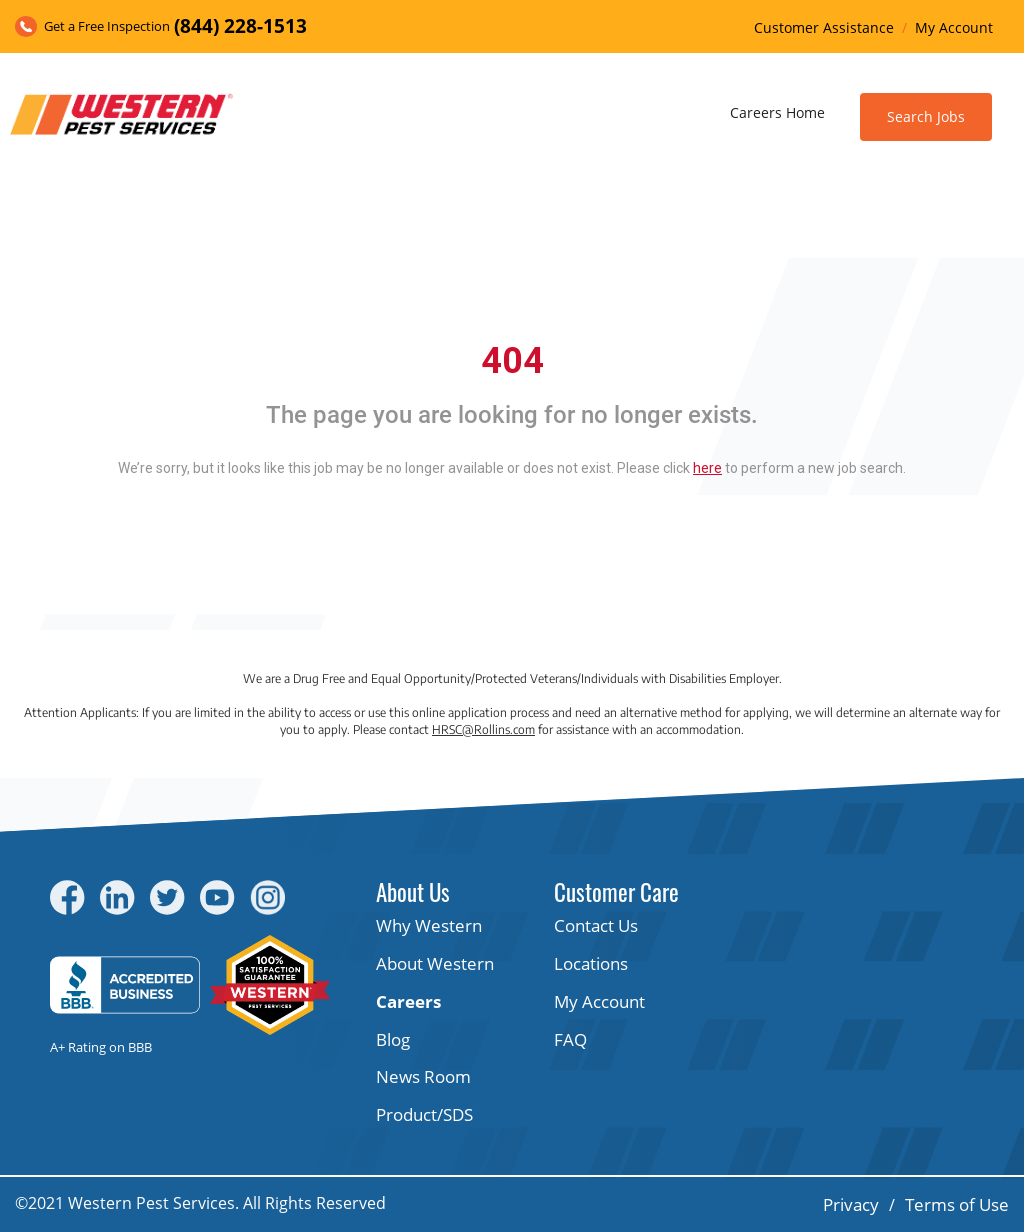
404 (512, 361)
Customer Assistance (824, 27)
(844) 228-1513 (240, 26)
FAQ (570, 1039)
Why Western (429, 925)
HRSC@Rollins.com (483, 729)
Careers (408, 1001)
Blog (393, 1039)
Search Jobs (926, 116)
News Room (423, 1076)
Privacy (851, 1204)
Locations (591, 963)
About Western (435, 963)
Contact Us (596, 925)
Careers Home (777, 112)
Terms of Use (957, 1204)
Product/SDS (424, 1114)
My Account (954, 27)
